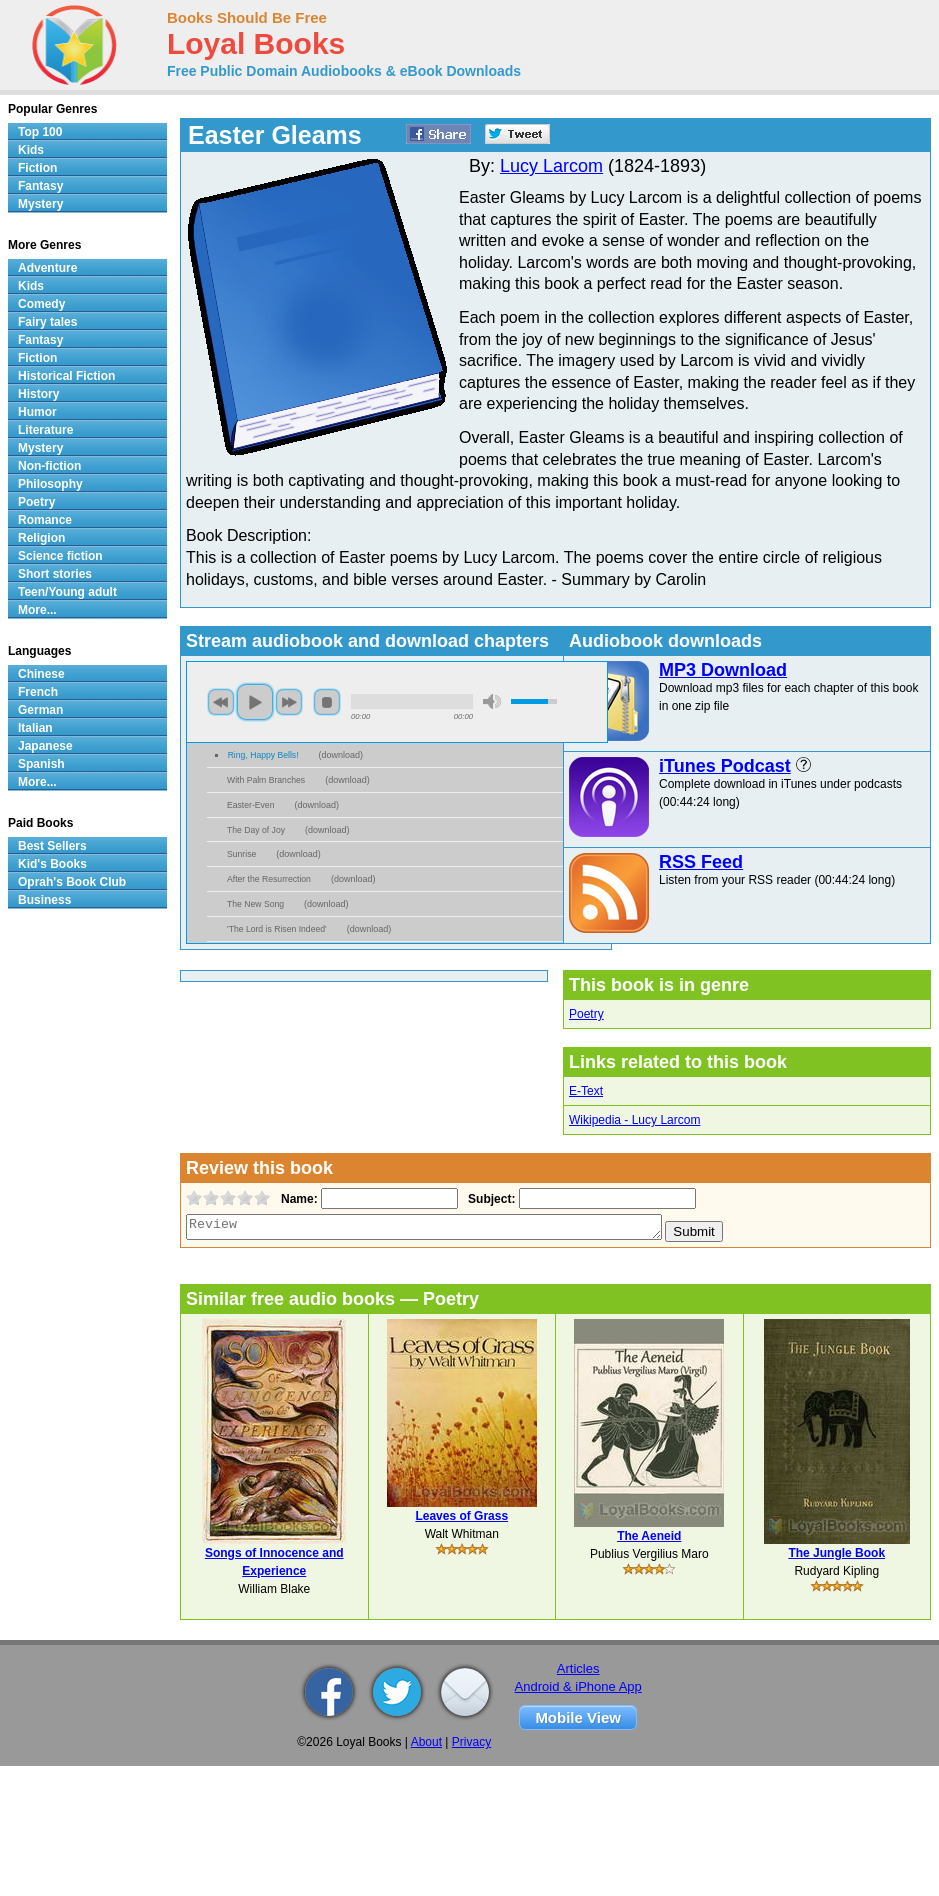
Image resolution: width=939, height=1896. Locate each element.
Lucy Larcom (551, 166)
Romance (45, 520)
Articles (578, 1668)
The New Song (255, 904)
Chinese (41, 674)
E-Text (586, 1091)
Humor (37, 412)
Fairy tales (47, 322)
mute (492, 701)
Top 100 (40, 132)
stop (327, 702)
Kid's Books (52, 864)
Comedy (41, 304)
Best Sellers (52, 846)
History (38, 394)
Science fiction (60, 556)
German (40, 710)
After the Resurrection (269, 879)
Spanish (41, 764)
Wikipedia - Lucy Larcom (634, 1120)
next (289, 702)
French (38, 692)
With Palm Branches (266, 780)
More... (37, 610)
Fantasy (40, 186)
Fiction (37, 168)
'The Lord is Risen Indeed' (277, 929)
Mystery (40, 204)
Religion (41, 538)
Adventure (47, 268)
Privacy (471, 1742)
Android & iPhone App (578, 1686)
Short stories (55, 574)
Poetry (586, 1014)
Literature (45, 430)
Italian (35, 728)
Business (44, 900)
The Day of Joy (256, 830)
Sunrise (241, 854)
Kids (31, 150)
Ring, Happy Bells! (263, 755)
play (255, 702)
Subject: (489, 1199)
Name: (297, 1199)
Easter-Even (250, 805)
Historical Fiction (66, 376)
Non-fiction (49, 466)
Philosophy (50, 484)
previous (221, 702)
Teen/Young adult (67, 592)
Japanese (45, 746)
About (426, 1742)
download (341, 755)
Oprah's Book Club (72, 882)
